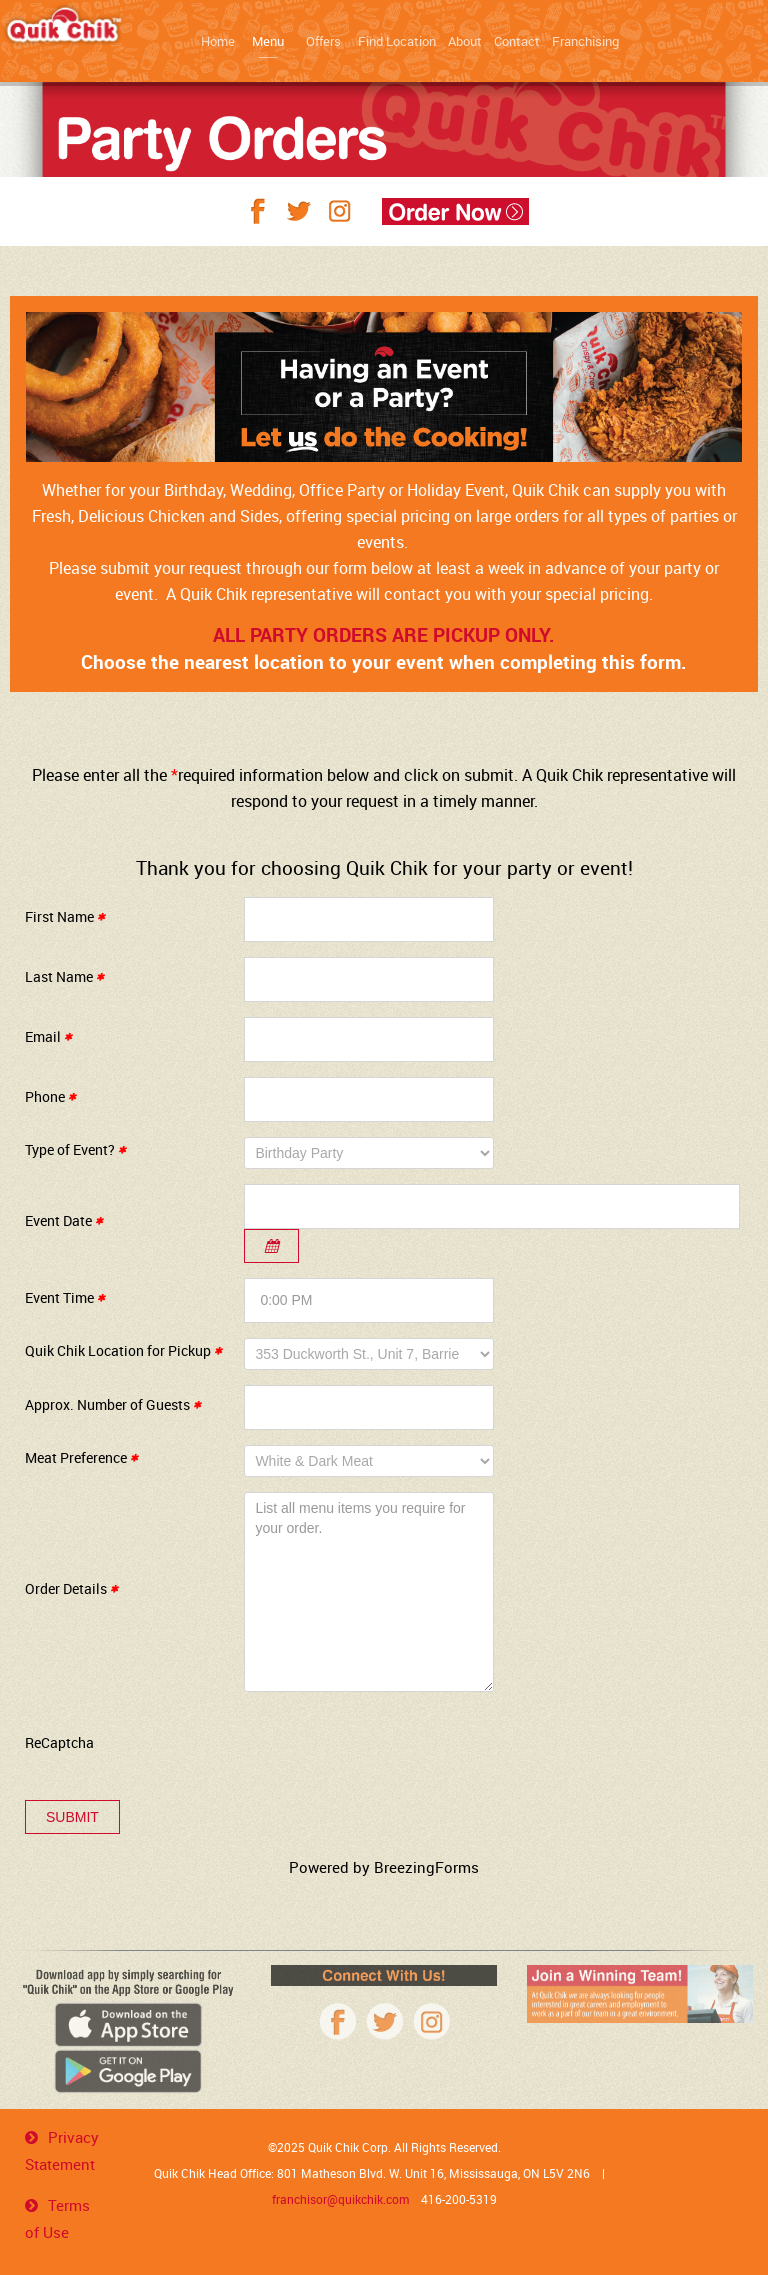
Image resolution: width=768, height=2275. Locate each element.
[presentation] (396, 1746)
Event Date (64, 1220)
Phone (50, 1096)
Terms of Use (57, 2218)
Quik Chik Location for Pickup (123, 1350)
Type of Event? (75, 1149)
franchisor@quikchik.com (340, 2199)
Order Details (71, 1588)
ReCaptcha (59, 1742)
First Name (65, 916)
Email (48, 1036)
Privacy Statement (62, 2150)
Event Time (65, 1297)
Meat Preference (81, 1457)
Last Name (64, 976)
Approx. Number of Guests (113, 1404)
